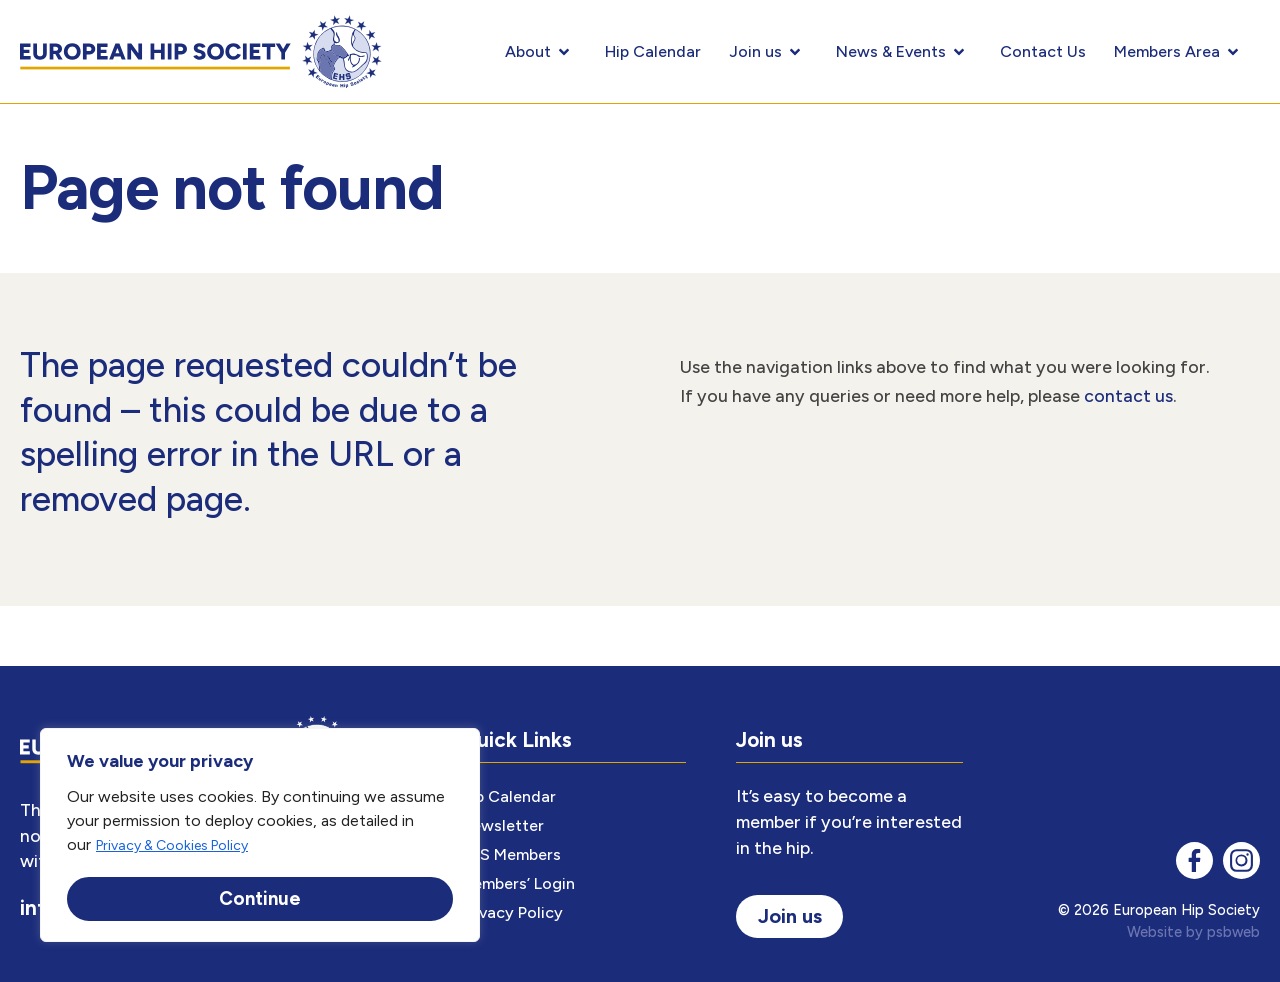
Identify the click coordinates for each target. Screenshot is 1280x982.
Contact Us (1043, 51)
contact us (1128, 395)
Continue (260, 898)
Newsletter (502, 825)
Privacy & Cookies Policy (172, 848)
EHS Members (510, 854)
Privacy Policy (511, 912)
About (541, 52)
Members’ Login (517, 883)
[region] (260, 836)
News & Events (904, 52)
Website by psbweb (1193, 932)
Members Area (1180, 52)
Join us (768, 52)
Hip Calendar (653, 51)
